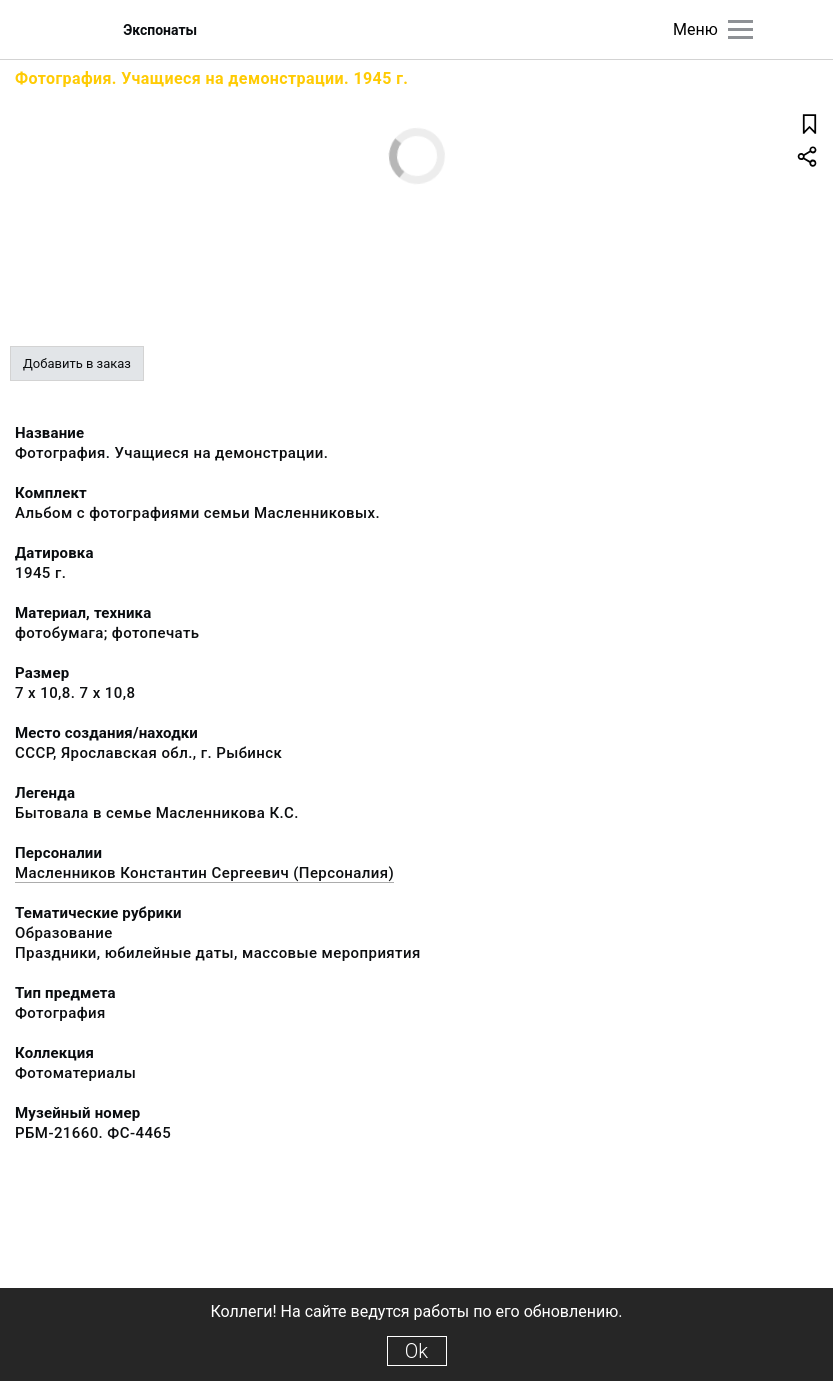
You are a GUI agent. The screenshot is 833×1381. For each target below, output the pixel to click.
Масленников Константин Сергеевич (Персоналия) (204, 873)
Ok (416, 1351)
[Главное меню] (740, 29)
